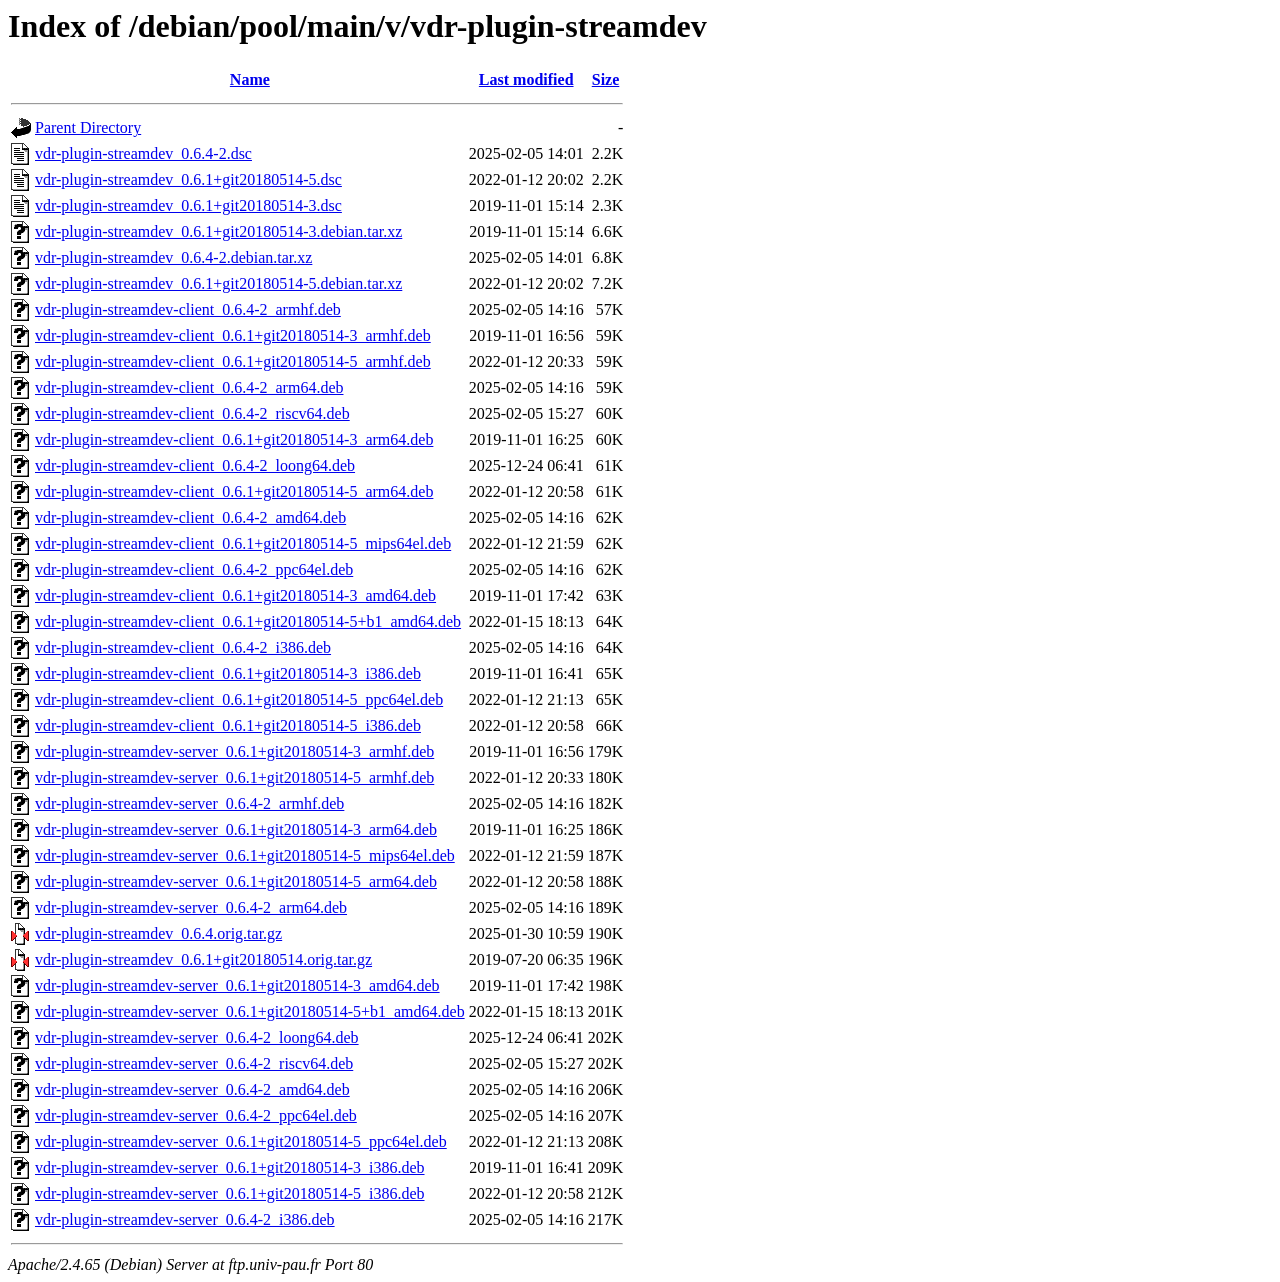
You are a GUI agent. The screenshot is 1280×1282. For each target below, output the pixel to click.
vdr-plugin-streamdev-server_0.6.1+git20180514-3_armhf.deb (234, 751)
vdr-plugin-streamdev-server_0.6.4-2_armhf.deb (189, 803)
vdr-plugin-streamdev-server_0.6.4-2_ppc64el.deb (196, 1115)
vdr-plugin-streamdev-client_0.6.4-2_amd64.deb (190, 517)
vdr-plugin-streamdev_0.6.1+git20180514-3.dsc (188, 205)
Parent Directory (88, 127)
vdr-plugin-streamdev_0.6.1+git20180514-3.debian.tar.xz (218, 231)
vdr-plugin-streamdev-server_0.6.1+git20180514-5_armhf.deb (234, 777)
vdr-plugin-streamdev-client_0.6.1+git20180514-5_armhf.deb (233, 361)
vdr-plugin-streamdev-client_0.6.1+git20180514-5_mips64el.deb (243, 543)
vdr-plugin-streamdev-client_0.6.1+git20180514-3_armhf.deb (233, 335)
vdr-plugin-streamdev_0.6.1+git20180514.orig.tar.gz (203, 959)
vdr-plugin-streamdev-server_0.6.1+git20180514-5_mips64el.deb (245, 855)
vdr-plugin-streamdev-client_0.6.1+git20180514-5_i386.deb (228, 725)
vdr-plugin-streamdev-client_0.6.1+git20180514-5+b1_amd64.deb (248, 621)
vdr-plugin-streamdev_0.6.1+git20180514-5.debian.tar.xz (218, 283)
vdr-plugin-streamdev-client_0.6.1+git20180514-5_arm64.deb (234, 491)
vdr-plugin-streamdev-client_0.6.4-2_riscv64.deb (192, 413)
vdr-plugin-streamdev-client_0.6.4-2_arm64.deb (189, 387)
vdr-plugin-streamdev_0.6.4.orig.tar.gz (158, 933)
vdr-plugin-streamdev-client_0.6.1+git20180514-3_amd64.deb (235, 595)
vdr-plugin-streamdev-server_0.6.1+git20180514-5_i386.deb (230, 1193)
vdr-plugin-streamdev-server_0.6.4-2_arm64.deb (191, 907)
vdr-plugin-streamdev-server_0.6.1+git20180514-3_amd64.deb (237, 985)
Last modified (526, 79)
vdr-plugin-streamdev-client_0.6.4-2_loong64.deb (195, 465)
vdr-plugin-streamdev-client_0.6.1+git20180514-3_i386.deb (228, 673)
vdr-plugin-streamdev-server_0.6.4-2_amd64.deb (192, 1089)
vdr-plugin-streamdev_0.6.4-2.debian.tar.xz (173, 257)
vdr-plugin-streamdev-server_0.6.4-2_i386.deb (185, 1219)
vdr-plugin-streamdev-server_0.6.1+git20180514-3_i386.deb (230, 1167)
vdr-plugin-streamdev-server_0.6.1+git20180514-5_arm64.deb (236, 881)
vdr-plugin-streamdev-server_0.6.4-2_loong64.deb (197, 1037)
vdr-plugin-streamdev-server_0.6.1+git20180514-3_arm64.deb (236, 829)
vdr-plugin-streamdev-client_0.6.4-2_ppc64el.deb (194, 569)
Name (250, 79)
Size (606, 79)
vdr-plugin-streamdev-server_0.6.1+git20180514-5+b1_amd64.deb (250, 1011)
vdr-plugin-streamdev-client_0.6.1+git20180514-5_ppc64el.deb (239, 699)
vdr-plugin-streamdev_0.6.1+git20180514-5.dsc (188, 179)
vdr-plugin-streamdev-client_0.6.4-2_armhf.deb (188, 309)
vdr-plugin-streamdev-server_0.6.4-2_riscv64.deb (194, 1063)
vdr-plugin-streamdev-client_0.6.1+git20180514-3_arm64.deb (234, 439)
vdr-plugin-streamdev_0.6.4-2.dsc (143, 153)
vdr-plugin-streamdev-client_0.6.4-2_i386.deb (183, 647)
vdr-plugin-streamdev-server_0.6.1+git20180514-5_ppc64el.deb (241, 1141)
